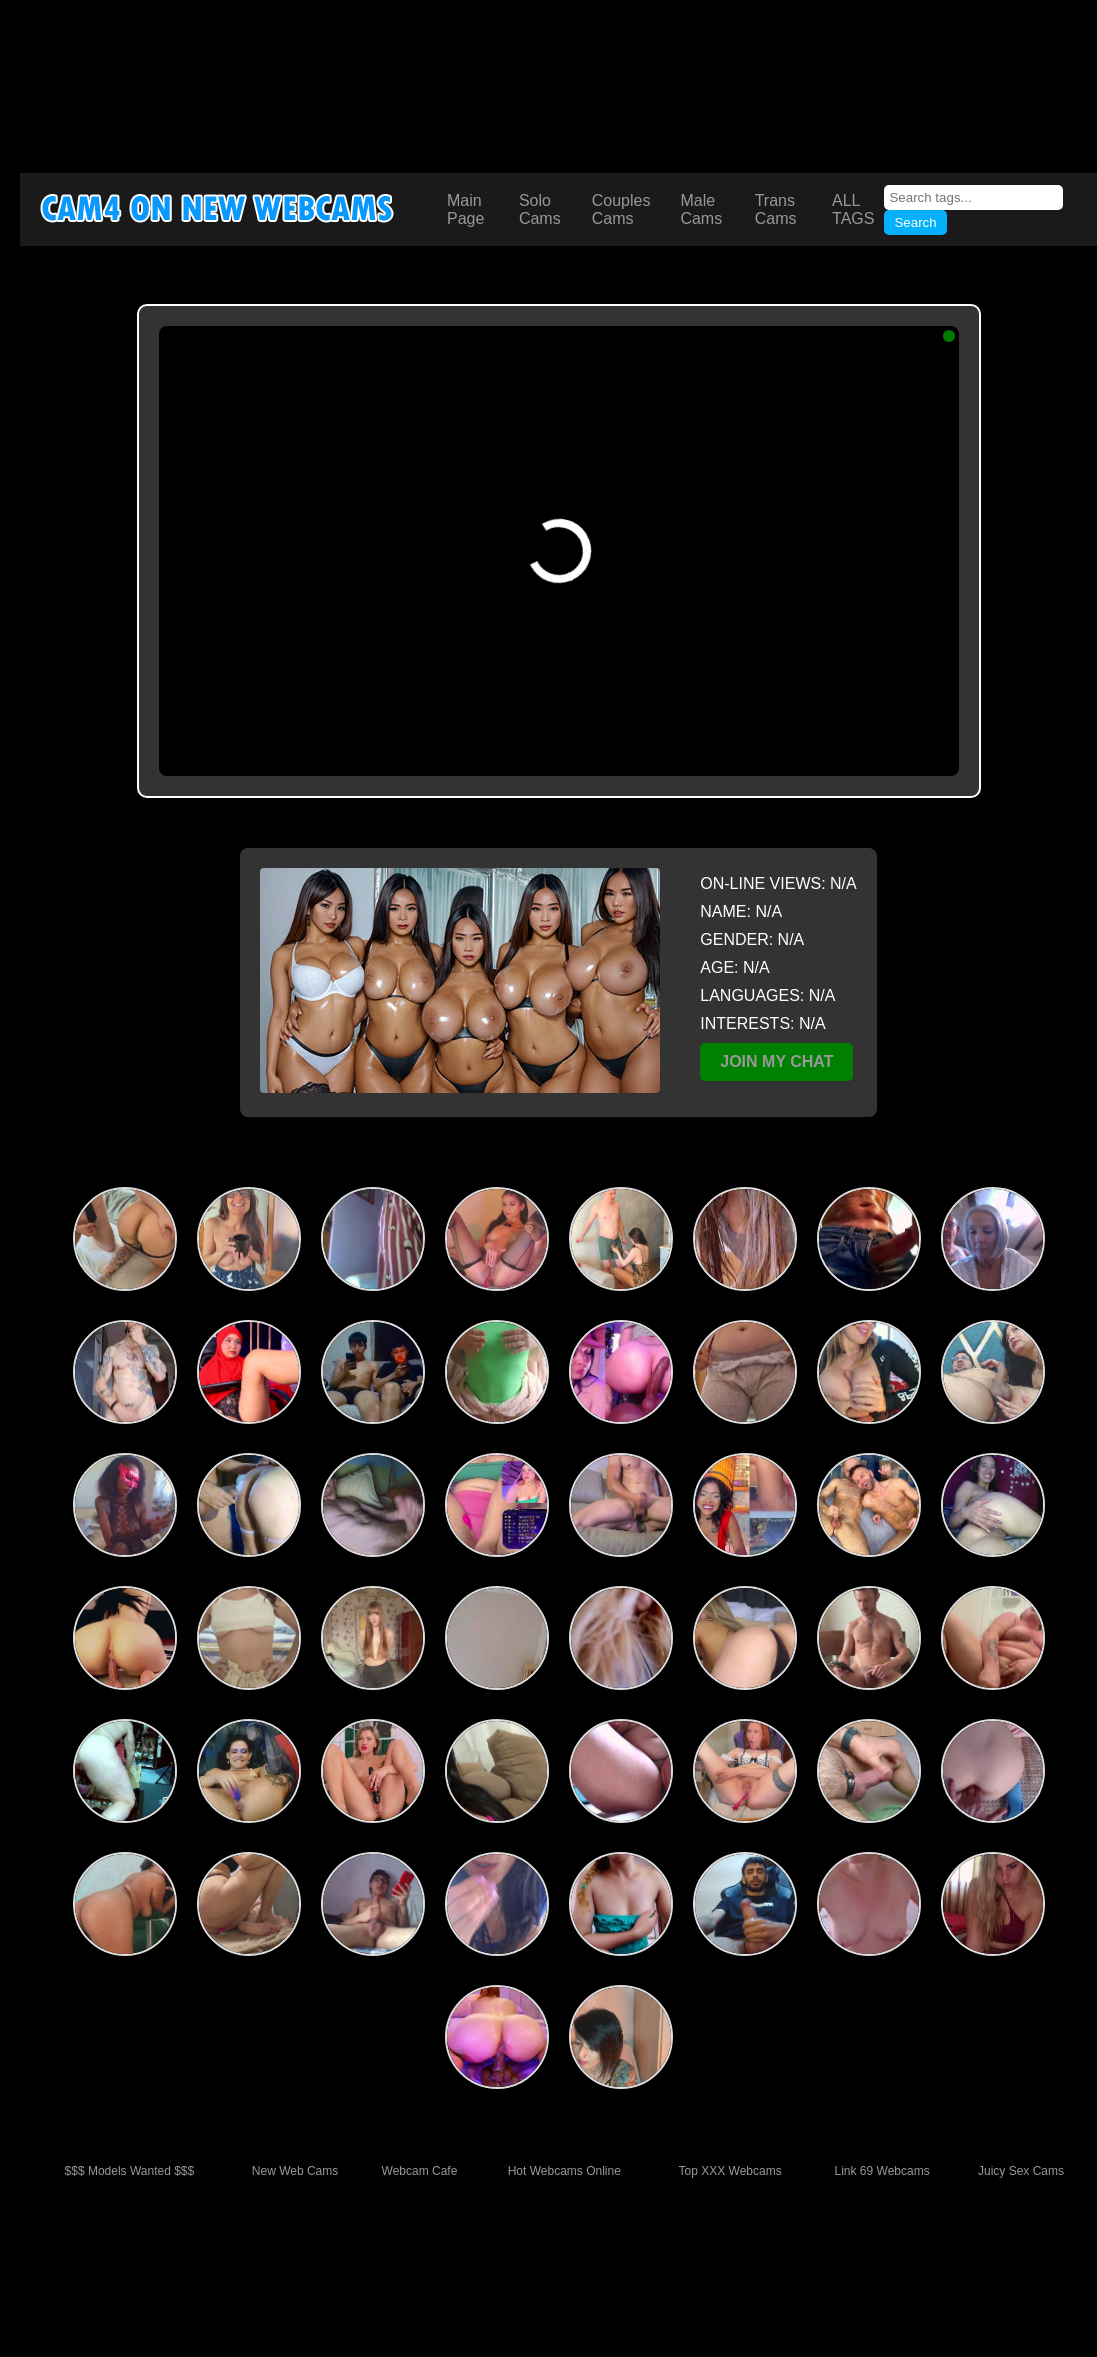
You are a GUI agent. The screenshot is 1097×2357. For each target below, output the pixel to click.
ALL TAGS (853, 209)
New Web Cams (295, 2171)
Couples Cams (621, 209)
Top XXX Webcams (730, 2171)
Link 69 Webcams (882, 2171)
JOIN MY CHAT (776, 1061)
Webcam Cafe (420, 2171)
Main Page (465, 209)
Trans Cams (776, 209)
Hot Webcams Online (564, 2171)
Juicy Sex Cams (1021, 2171)
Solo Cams (540, 209)
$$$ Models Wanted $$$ (130, 2171)
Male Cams (701, 209)
